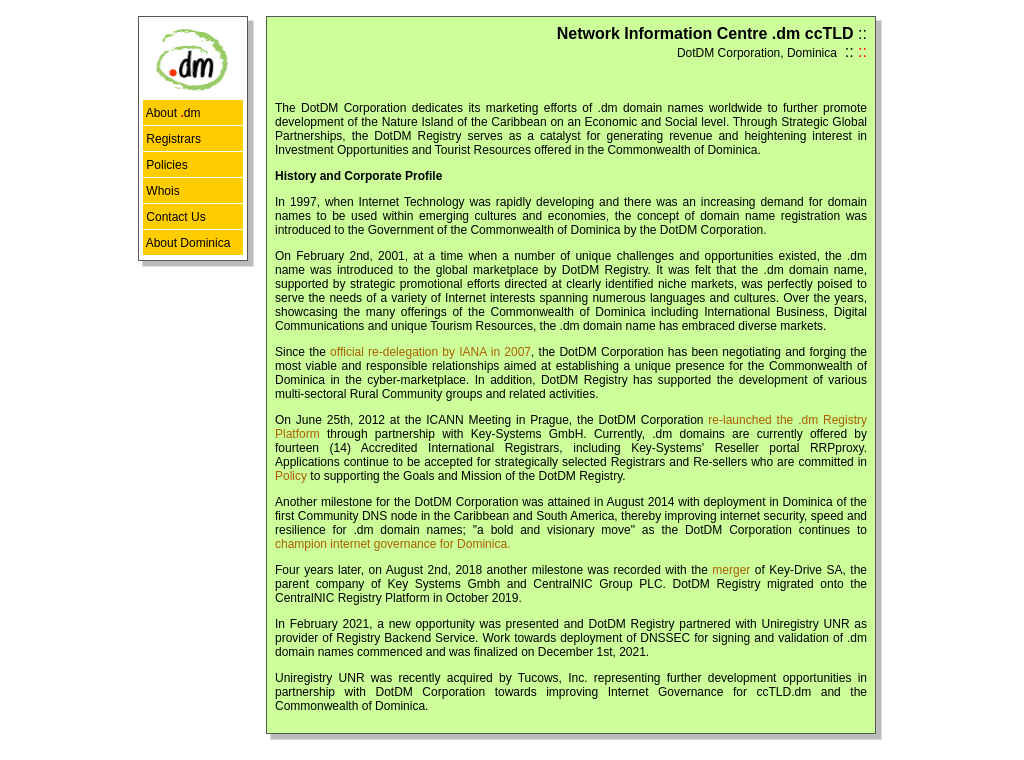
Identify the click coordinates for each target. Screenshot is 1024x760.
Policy (291, 476)
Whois (161, 191)
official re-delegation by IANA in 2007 (430, 352)
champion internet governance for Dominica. (392, 544)
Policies (165, 165)
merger (731, 570)
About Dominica (186, 243)
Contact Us (174, 217)
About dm (171, 113)
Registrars (172, 139)
